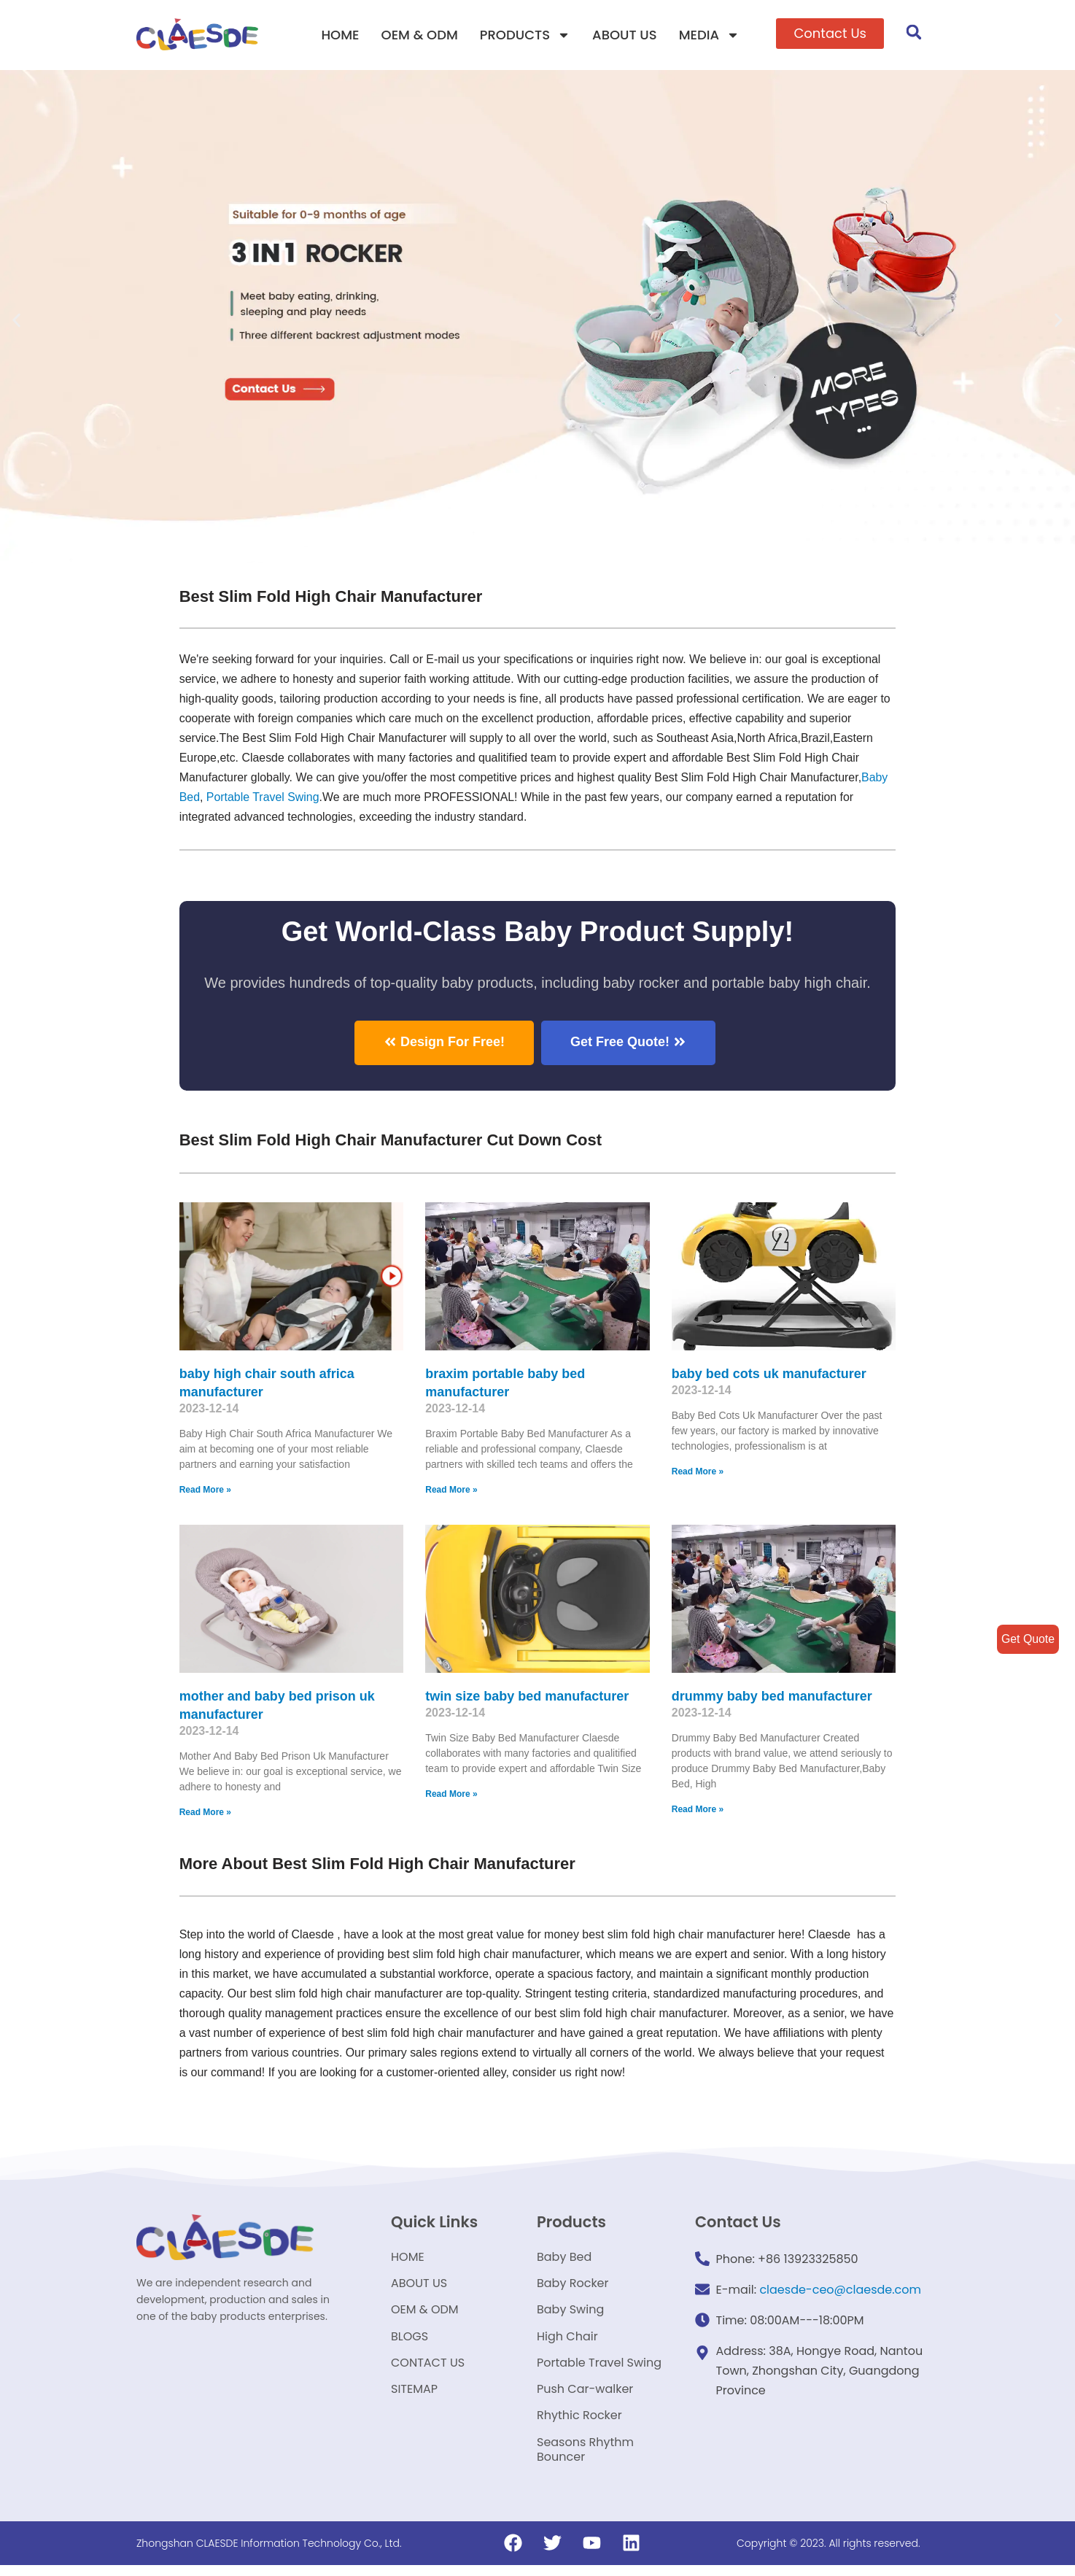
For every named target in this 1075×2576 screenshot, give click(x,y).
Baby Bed (564, 2258)
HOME (340, 35)
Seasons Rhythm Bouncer (585, 2459)
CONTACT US (428, 2369)
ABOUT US (624, 35)
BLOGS (409, 2341)
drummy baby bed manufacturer (772, 1695)
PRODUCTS (525, 35)
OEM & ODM (419, 35)
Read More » (205, 1490)
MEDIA (709, 35)
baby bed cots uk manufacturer (769, 1373)
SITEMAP (414, 2397)
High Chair (567, 2341)
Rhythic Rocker (579, 2424)
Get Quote (1028, 1639)
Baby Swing (570, 2313)
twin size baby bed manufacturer (527, 1695)
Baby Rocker (573, 2286)
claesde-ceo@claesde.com (840, 2289)
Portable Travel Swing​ (263, 798)
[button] (830, 33)
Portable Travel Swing (599, 2369)
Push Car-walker (585, 2397)
